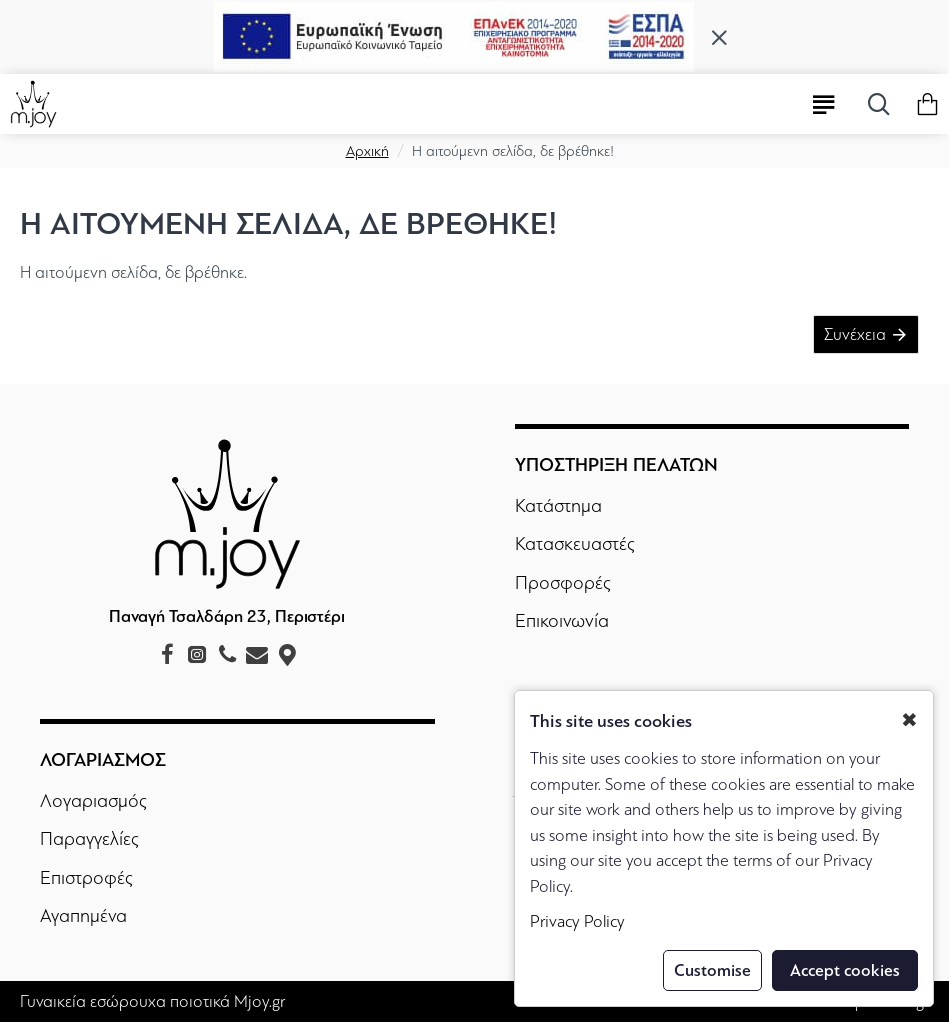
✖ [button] (909, 720)
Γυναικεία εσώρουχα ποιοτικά (125, 1001)
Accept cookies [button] (845, 970)
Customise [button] (712, 970)
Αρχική (367, 151)
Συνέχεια (855, 334)
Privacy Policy (577, 921)
